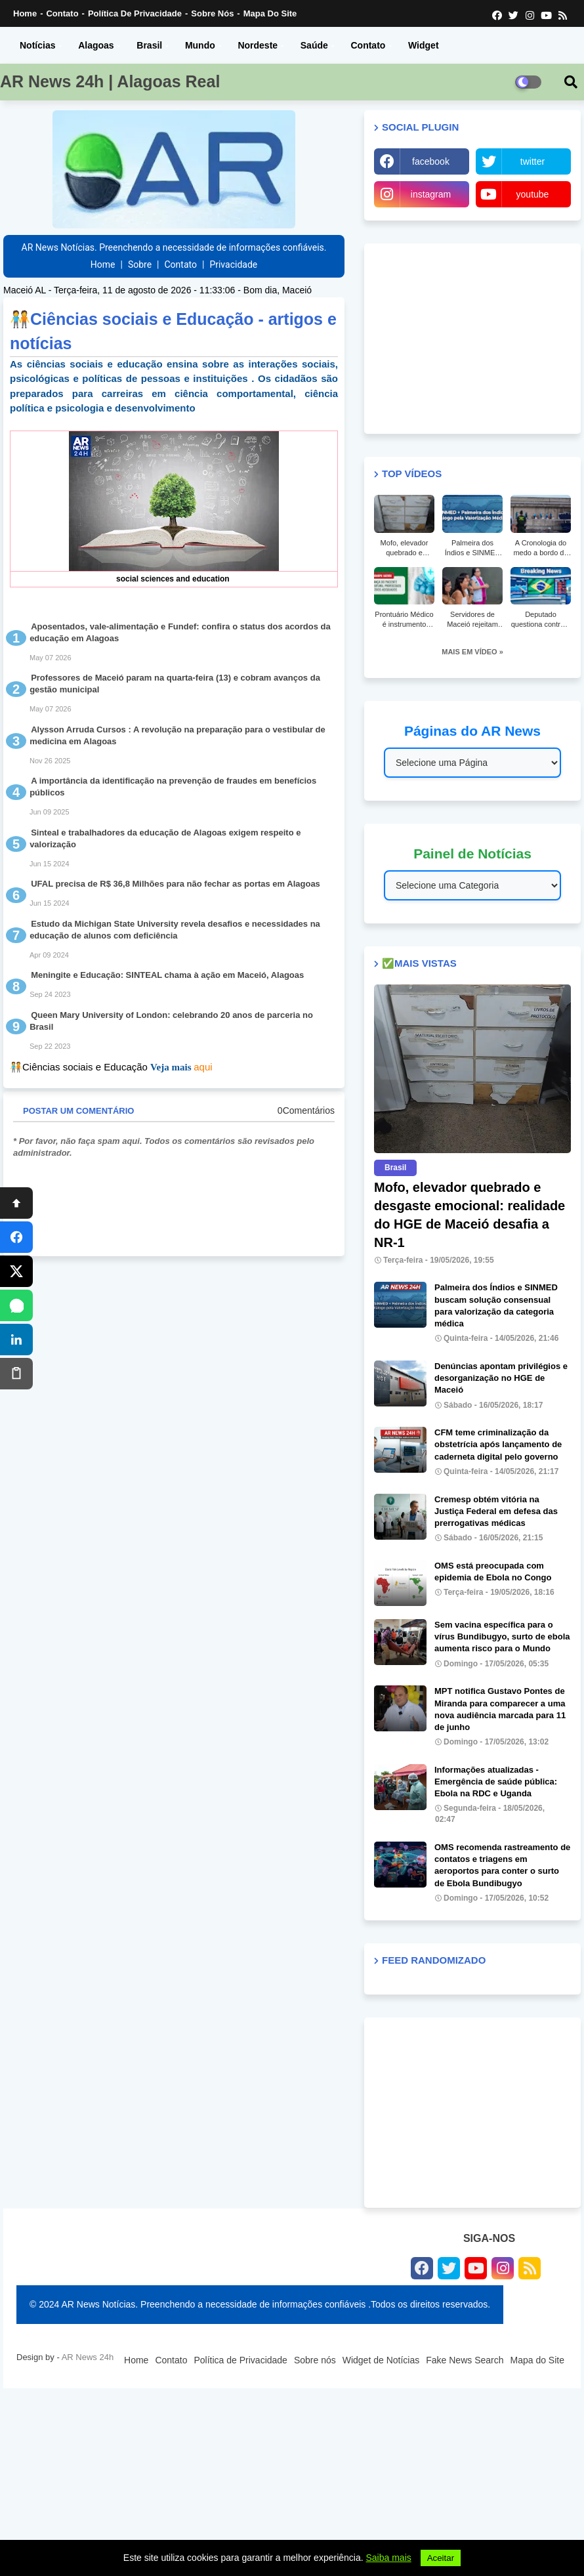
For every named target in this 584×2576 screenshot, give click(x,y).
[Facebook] (16, 1237)
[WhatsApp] (16, 1305)
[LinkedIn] (16, 1339)
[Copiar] (16, 1373)
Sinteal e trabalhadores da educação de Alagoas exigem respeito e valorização (165, 838)
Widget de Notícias (381, 2360)
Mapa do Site (270, 13)
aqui (203, 1066)
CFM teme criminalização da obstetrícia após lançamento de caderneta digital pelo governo (498, 1444)
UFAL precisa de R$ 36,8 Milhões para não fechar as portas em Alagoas (175, 884)
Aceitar (440, 2558)
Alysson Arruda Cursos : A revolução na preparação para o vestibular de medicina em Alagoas (177, 735)
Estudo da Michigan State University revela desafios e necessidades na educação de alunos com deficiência (175, 929)
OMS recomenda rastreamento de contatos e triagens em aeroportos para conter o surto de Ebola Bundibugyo (502, 1865)
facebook (430, 161)
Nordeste (258, 45)
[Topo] (16, 1203)
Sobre (140, 264)
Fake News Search (464, 2360)
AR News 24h (88, 2357)
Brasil (149, 45)
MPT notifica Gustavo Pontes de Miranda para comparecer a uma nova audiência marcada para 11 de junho (500, 1709)
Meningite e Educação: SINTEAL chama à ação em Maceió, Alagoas (167, 975)
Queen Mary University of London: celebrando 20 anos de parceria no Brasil (171, 1021)
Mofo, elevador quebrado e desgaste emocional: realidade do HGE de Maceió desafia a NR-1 (469, 1215)
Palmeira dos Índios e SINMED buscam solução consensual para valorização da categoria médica (496, 1305)
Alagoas (96, 45)
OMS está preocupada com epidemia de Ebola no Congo (492, 1571)
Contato (62, 13)
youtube (532, 194)
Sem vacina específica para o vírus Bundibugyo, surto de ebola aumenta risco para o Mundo (502, 1636)
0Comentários (306, 1110)
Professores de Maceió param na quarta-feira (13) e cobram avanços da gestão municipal (175, 683)
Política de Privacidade (135, 13)
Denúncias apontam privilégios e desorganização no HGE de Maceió (501, 1378)
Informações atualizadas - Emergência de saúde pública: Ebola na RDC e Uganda (495, 1781)
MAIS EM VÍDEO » (472, 652)
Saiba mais (388, 2557)
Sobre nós (212, 13)
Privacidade (233, 264)
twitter (532, 161)
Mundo (200, 45)
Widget (423, 45)
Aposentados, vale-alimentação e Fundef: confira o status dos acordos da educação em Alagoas (180, 632)
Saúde (314, 45)
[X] (16, 1271)
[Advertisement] (472, 339)
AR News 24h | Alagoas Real (110, 81)
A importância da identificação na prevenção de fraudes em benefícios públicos (173, 786)
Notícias (37, 45)
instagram (431, 194)
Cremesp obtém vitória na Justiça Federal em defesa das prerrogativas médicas (496, 1511)
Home (25, 13)
